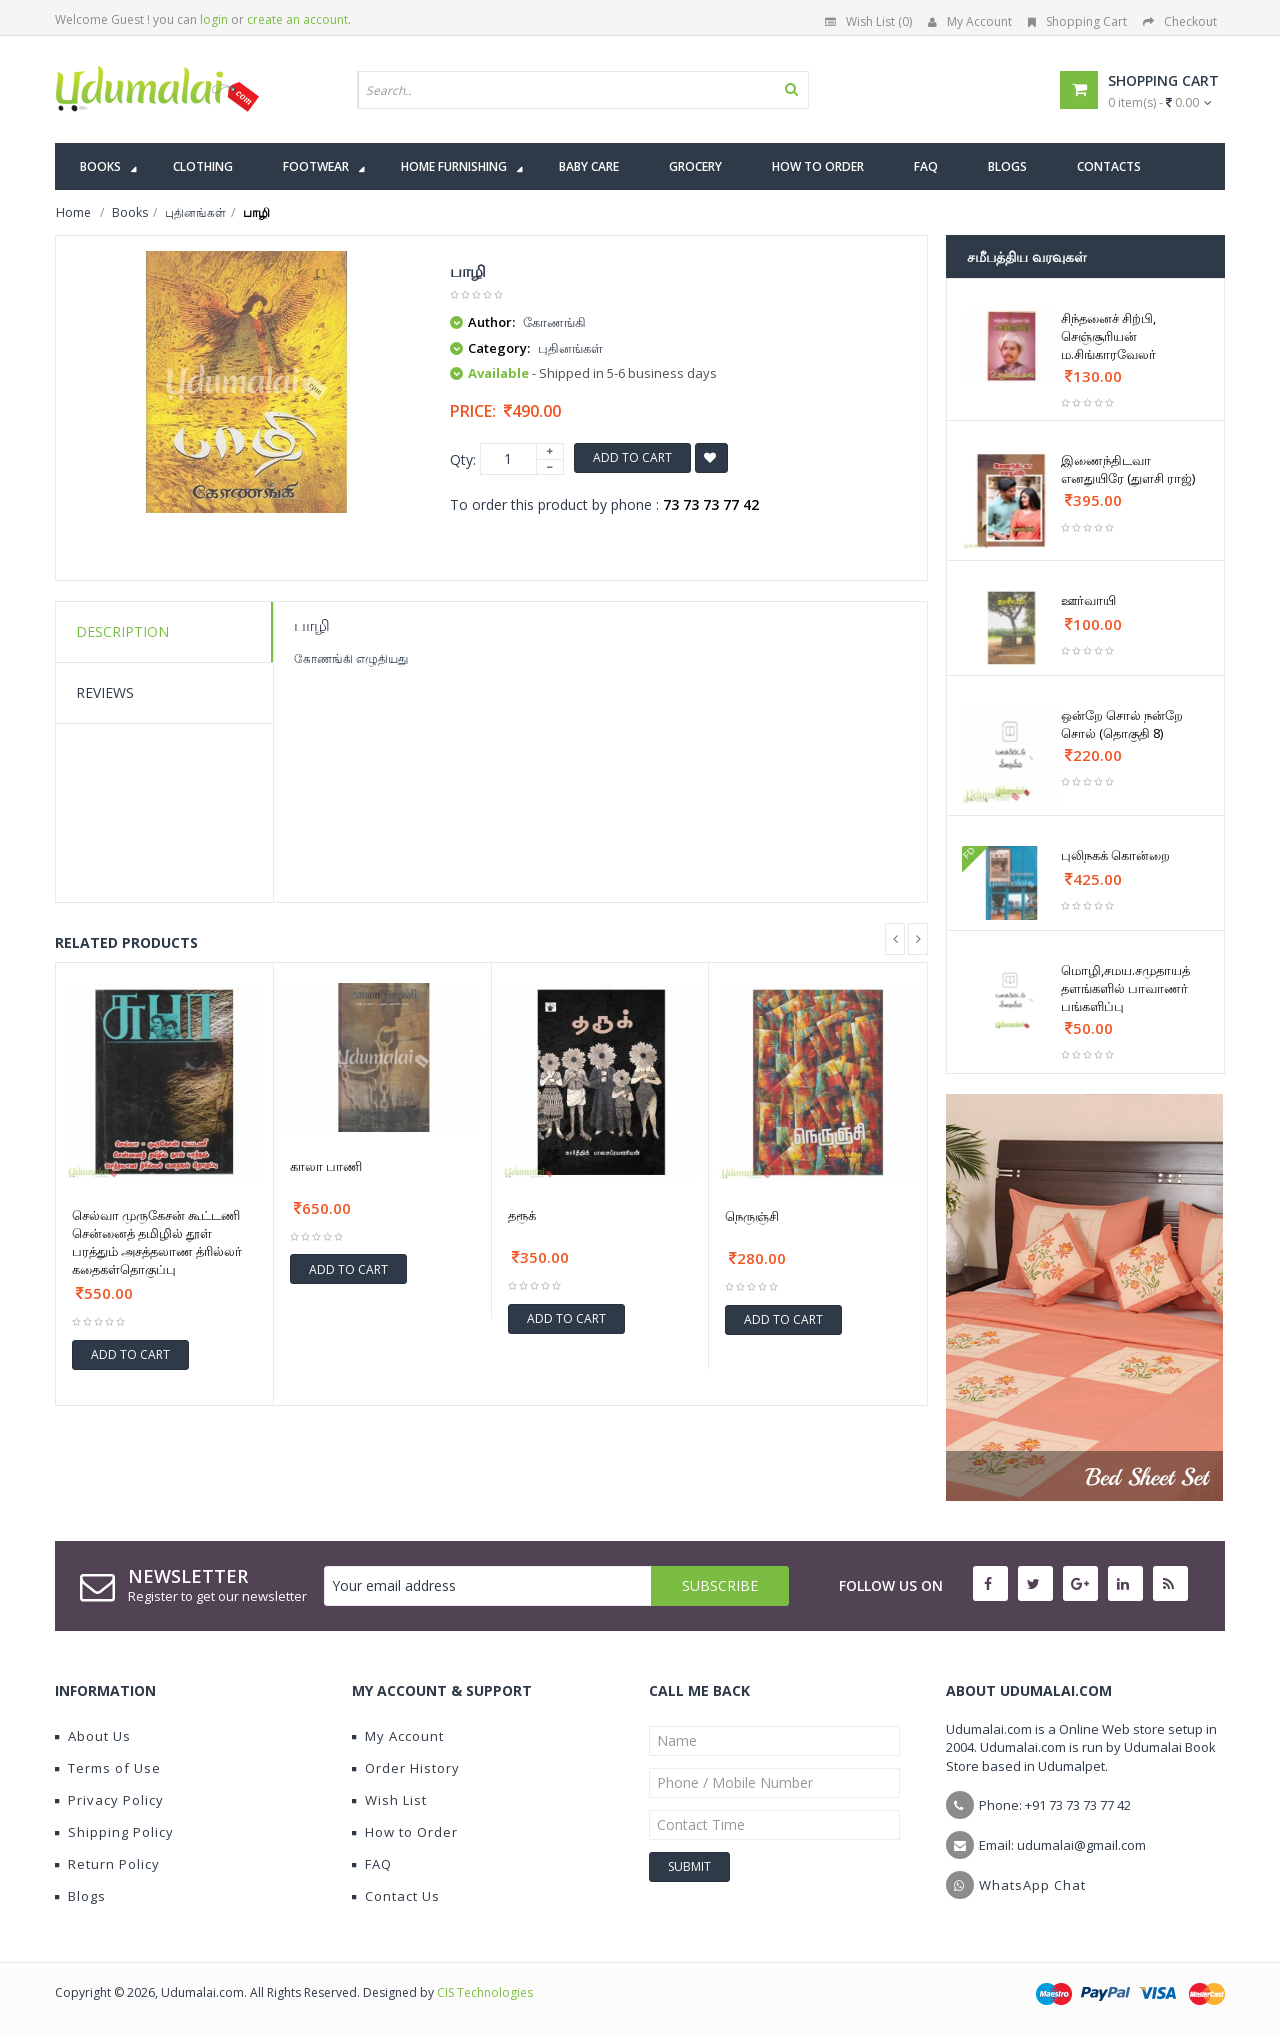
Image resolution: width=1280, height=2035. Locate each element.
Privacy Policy (109, 1800)
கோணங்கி (554, 322)
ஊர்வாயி (1088, 600)
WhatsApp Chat (1032, 1885)
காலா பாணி (326, 1166)
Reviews (105, 692)
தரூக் (522, 1215)
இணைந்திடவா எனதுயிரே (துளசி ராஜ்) (1128, 469)
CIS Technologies (485, 1992)
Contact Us (396, 1896)
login (214, 19)
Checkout (1180, 21)
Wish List (389, 1800)
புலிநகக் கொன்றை (1115, 855)
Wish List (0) (868, 21)
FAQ (372, 1864)
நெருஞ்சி (752, 1216)
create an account (297, 19)
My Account (970, 21)
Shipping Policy (114, 1832)
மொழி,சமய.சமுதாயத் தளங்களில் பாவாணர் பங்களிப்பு (1125, 988)
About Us (93, 1736)
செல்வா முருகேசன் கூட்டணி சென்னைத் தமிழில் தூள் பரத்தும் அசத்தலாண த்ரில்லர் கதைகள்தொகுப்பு (157, 1242)
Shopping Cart (1077, 21)
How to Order (405, 1832)
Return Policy (107, 1864)
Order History (406, 1768)
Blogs (80, 1896)
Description (122, 631)
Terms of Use (108, 1768)
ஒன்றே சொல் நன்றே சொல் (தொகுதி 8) (1122, 724)
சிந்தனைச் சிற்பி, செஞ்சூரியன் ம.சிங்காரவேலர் (1108, 336)
